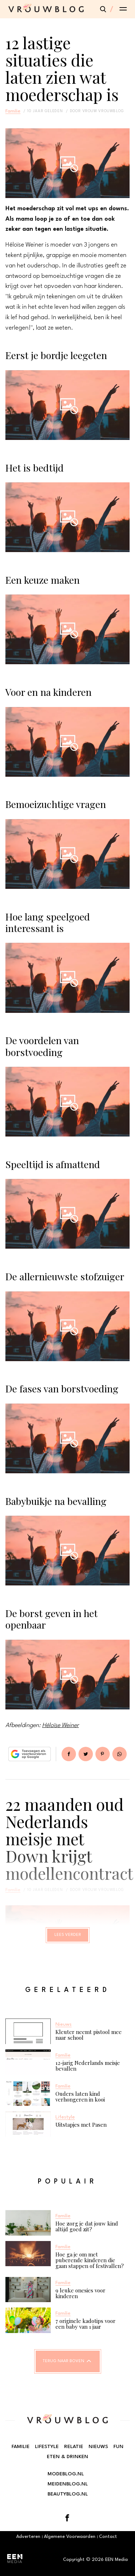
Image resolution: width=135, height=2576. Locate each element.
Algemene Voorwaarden (69, 2536)
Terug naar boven (63, 2361)
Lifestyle (47, 2446)
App (119, 1754)
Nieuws (98, 2446)
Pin (102, 1754)
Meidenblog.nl (68, 2484)
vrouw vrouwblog (103, 111)
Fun (118, 2446)
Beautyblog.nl (68, 2494)
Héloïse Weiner (60, 1725)
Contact (108, 2536)
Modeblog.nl (66, 2473)
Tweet (85, 1754)
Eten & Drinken (67, 2456)
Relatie (73, 2446)
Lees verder (67, 1935)
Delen (69, 1754)
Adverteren (28, 2536)
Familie (13, 111)
